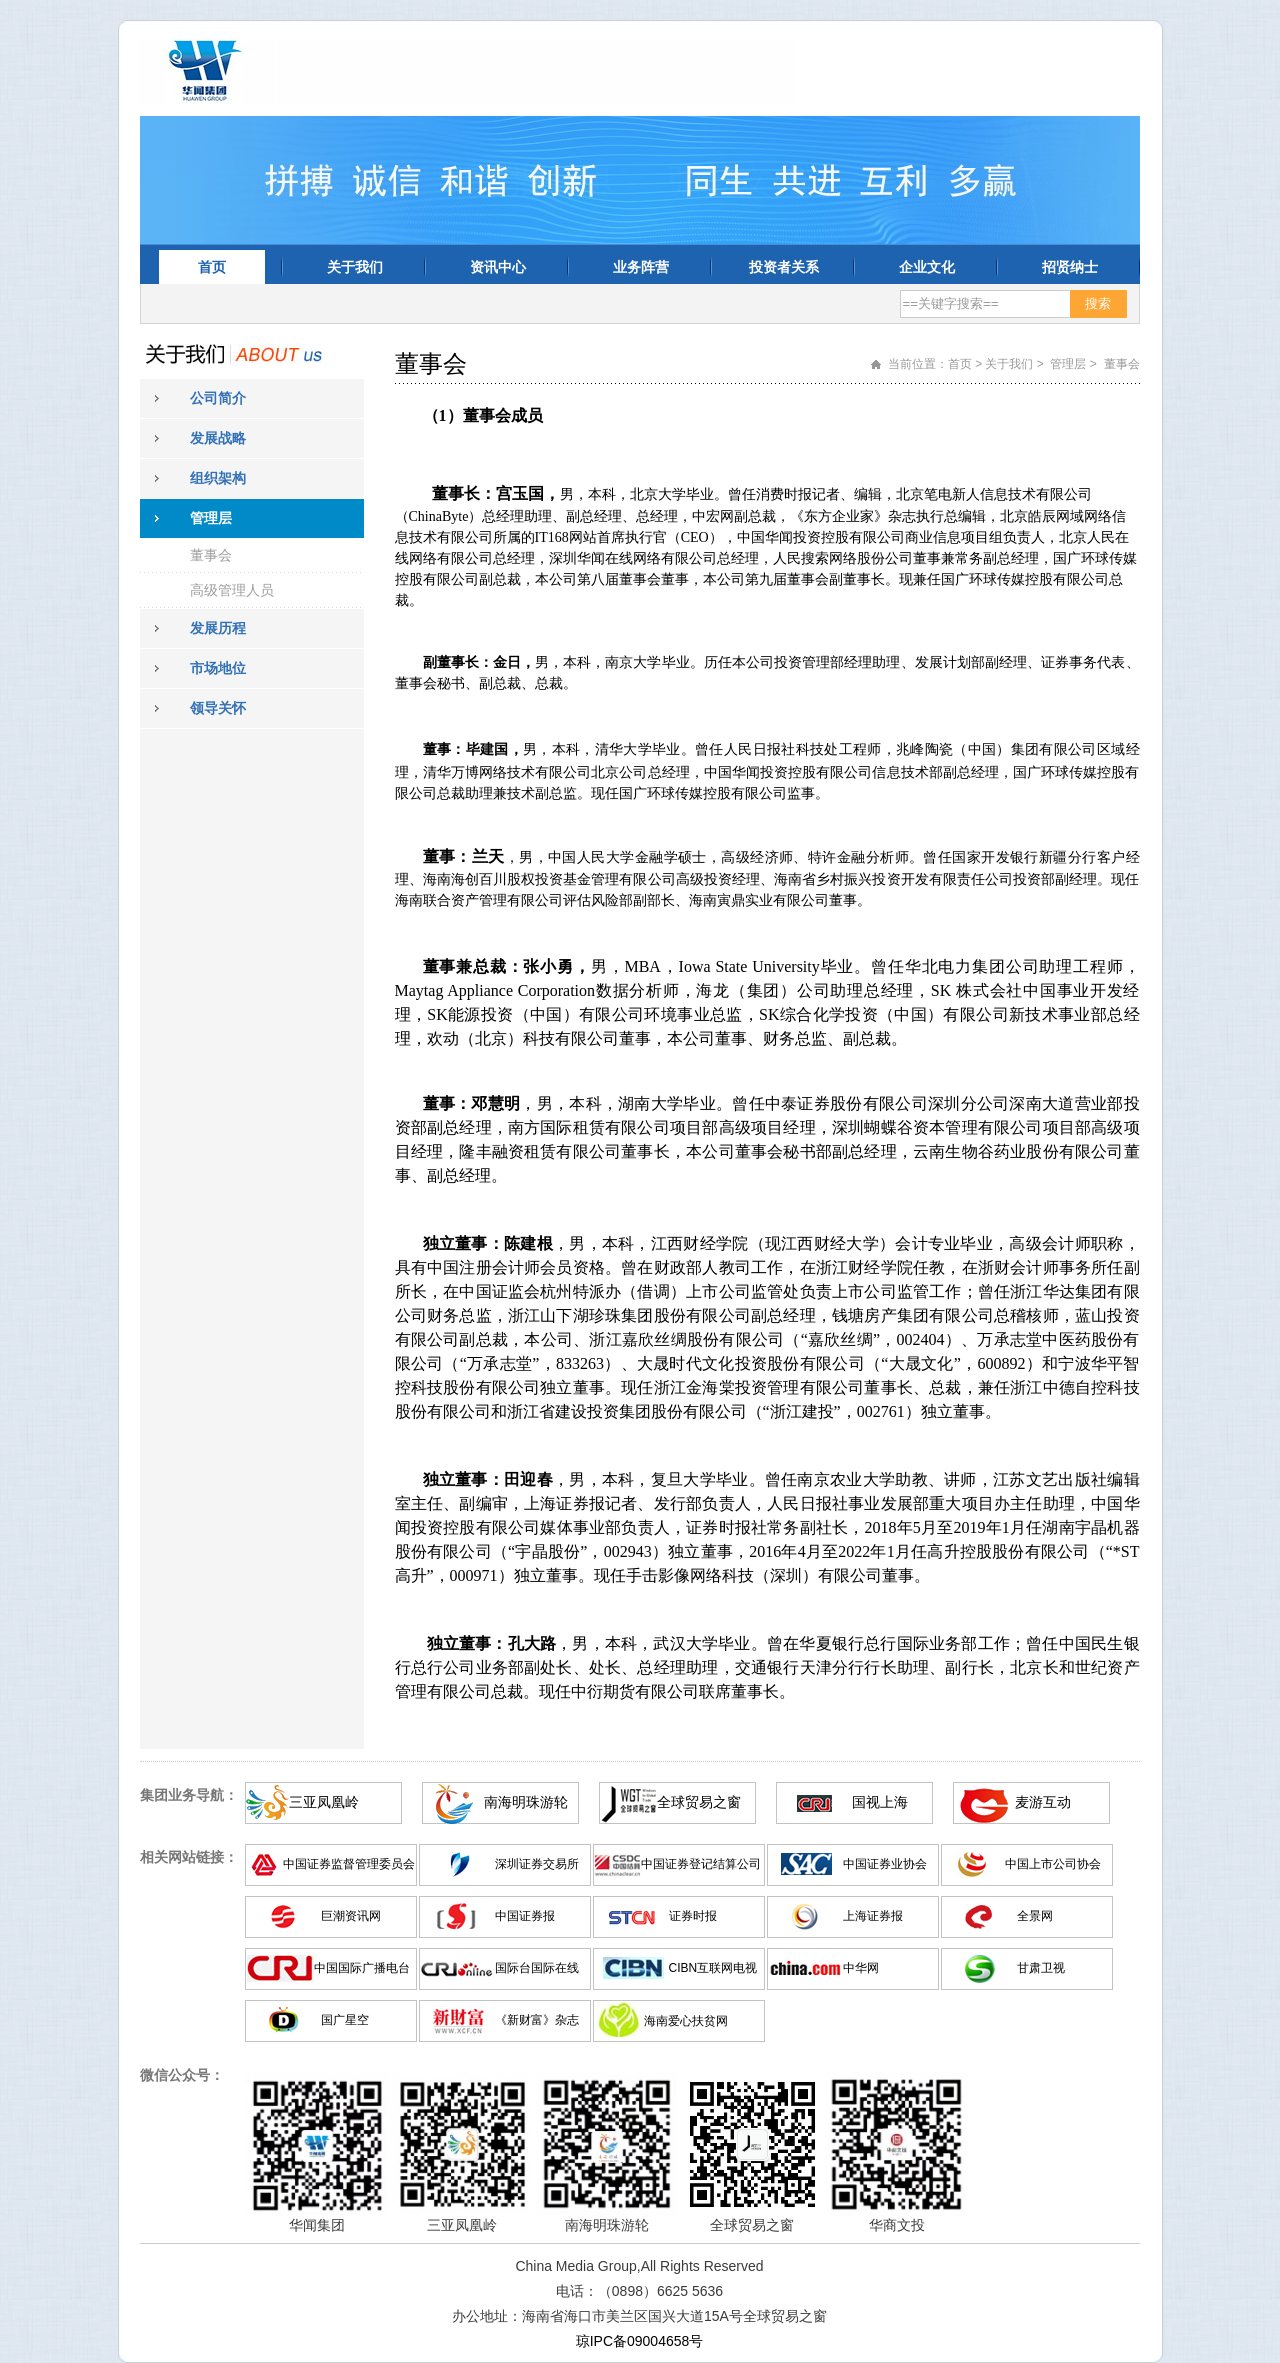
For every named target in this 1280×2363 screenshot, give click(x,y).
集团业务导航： (189, 1795)
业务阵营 (641, 267)
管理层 (211, 518)
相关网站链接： (189, 1857)
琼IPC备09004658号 (640, 2341)
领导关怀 (218, 708)
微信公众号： (182, 2075)
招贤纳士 (1070, 267)
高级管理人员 (232, 590)
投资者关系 (784, 267)
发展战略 (218, 438)
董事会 (211, 555)
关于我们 (355, 267)
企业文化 (927, 267)
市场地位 (218, 668)
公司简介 (218, 398)
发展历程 (218, 628)
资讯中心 (498, 267)
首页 (212, 267)
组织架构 (218, 478)
